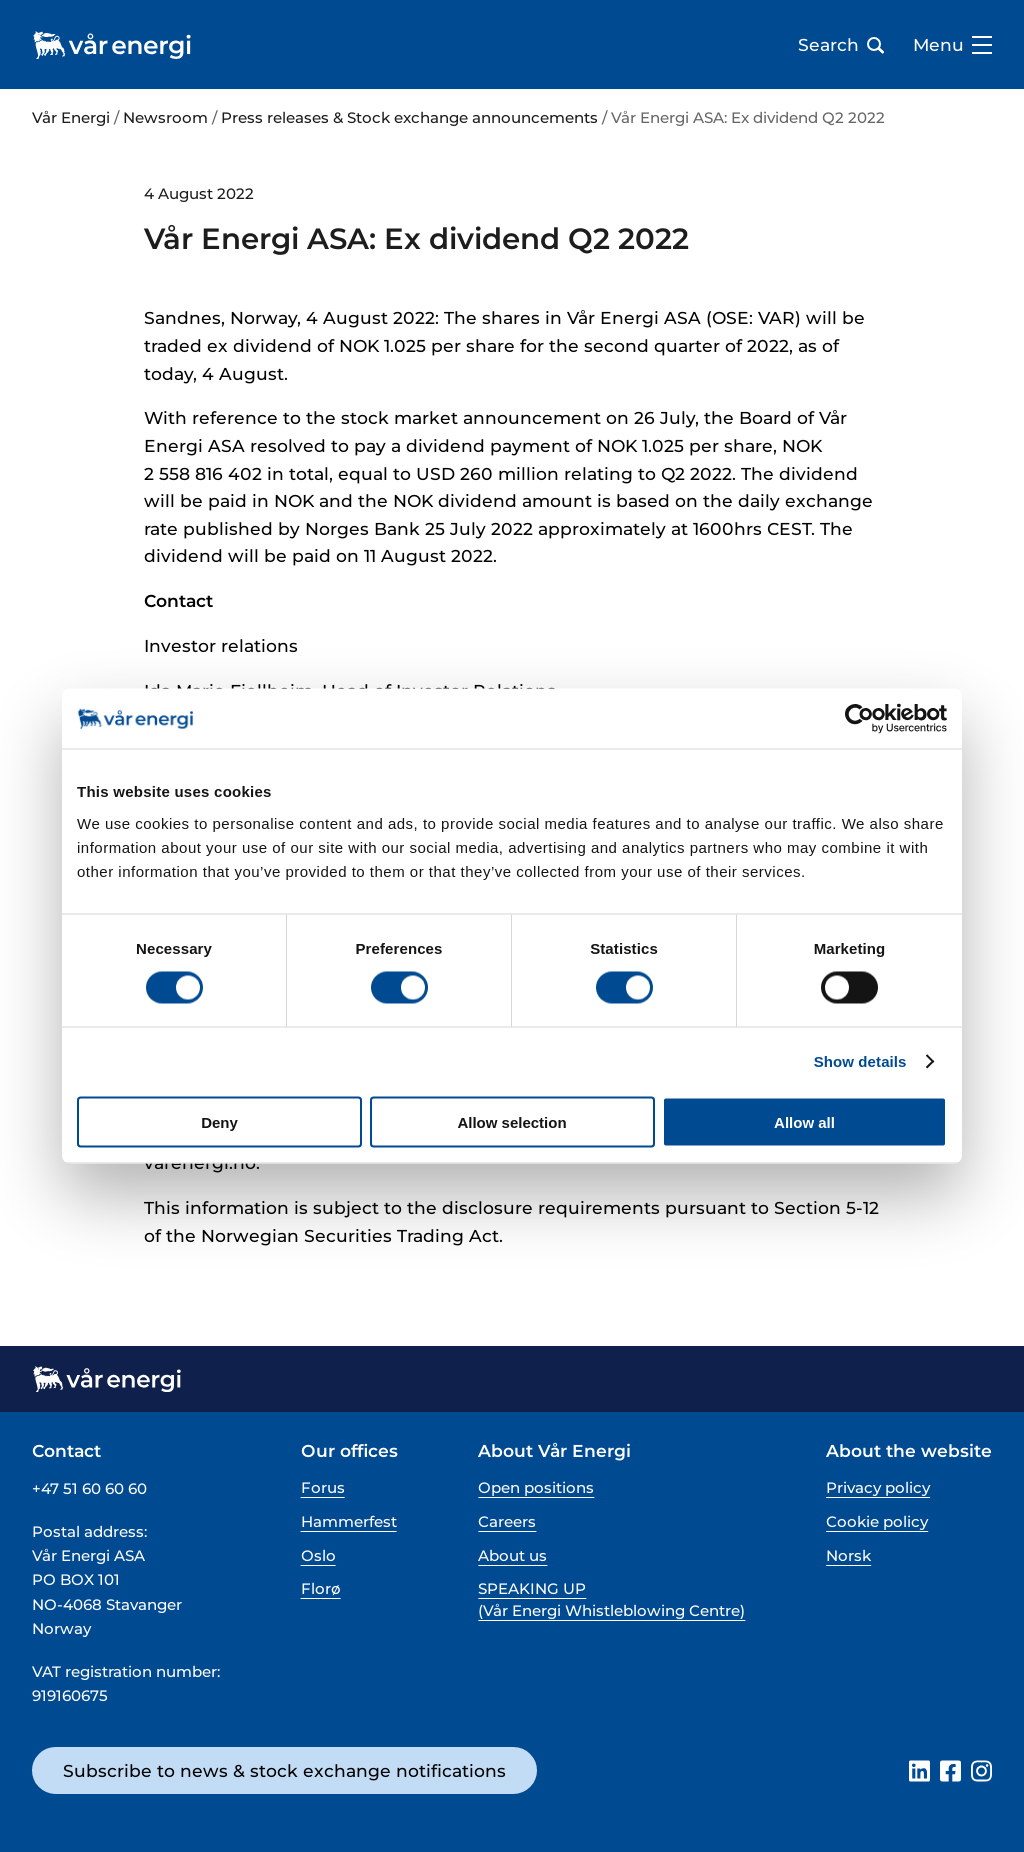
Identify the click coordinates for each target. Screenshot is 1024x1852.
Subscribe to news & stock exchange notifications (284, 1770)
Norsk (848, 1555)
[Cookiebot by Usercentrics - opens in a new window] (859, 719)
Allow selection (511, 1121)
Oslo (318, 1555)
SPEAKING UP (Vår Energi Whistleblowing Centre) (611, 1599)
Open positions (536, 1487)
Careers (507, 1521)
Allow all (804, 1121)
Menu (952, 45)
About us (512, 1555)
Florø (321, 1588)
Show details (860, 1061)
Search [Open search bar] (841, 45)
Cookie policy (877, 1521)
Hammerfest (349, 1521)
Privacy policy (878, 1487)
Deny (219, 1121)
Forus (323, 1487)
